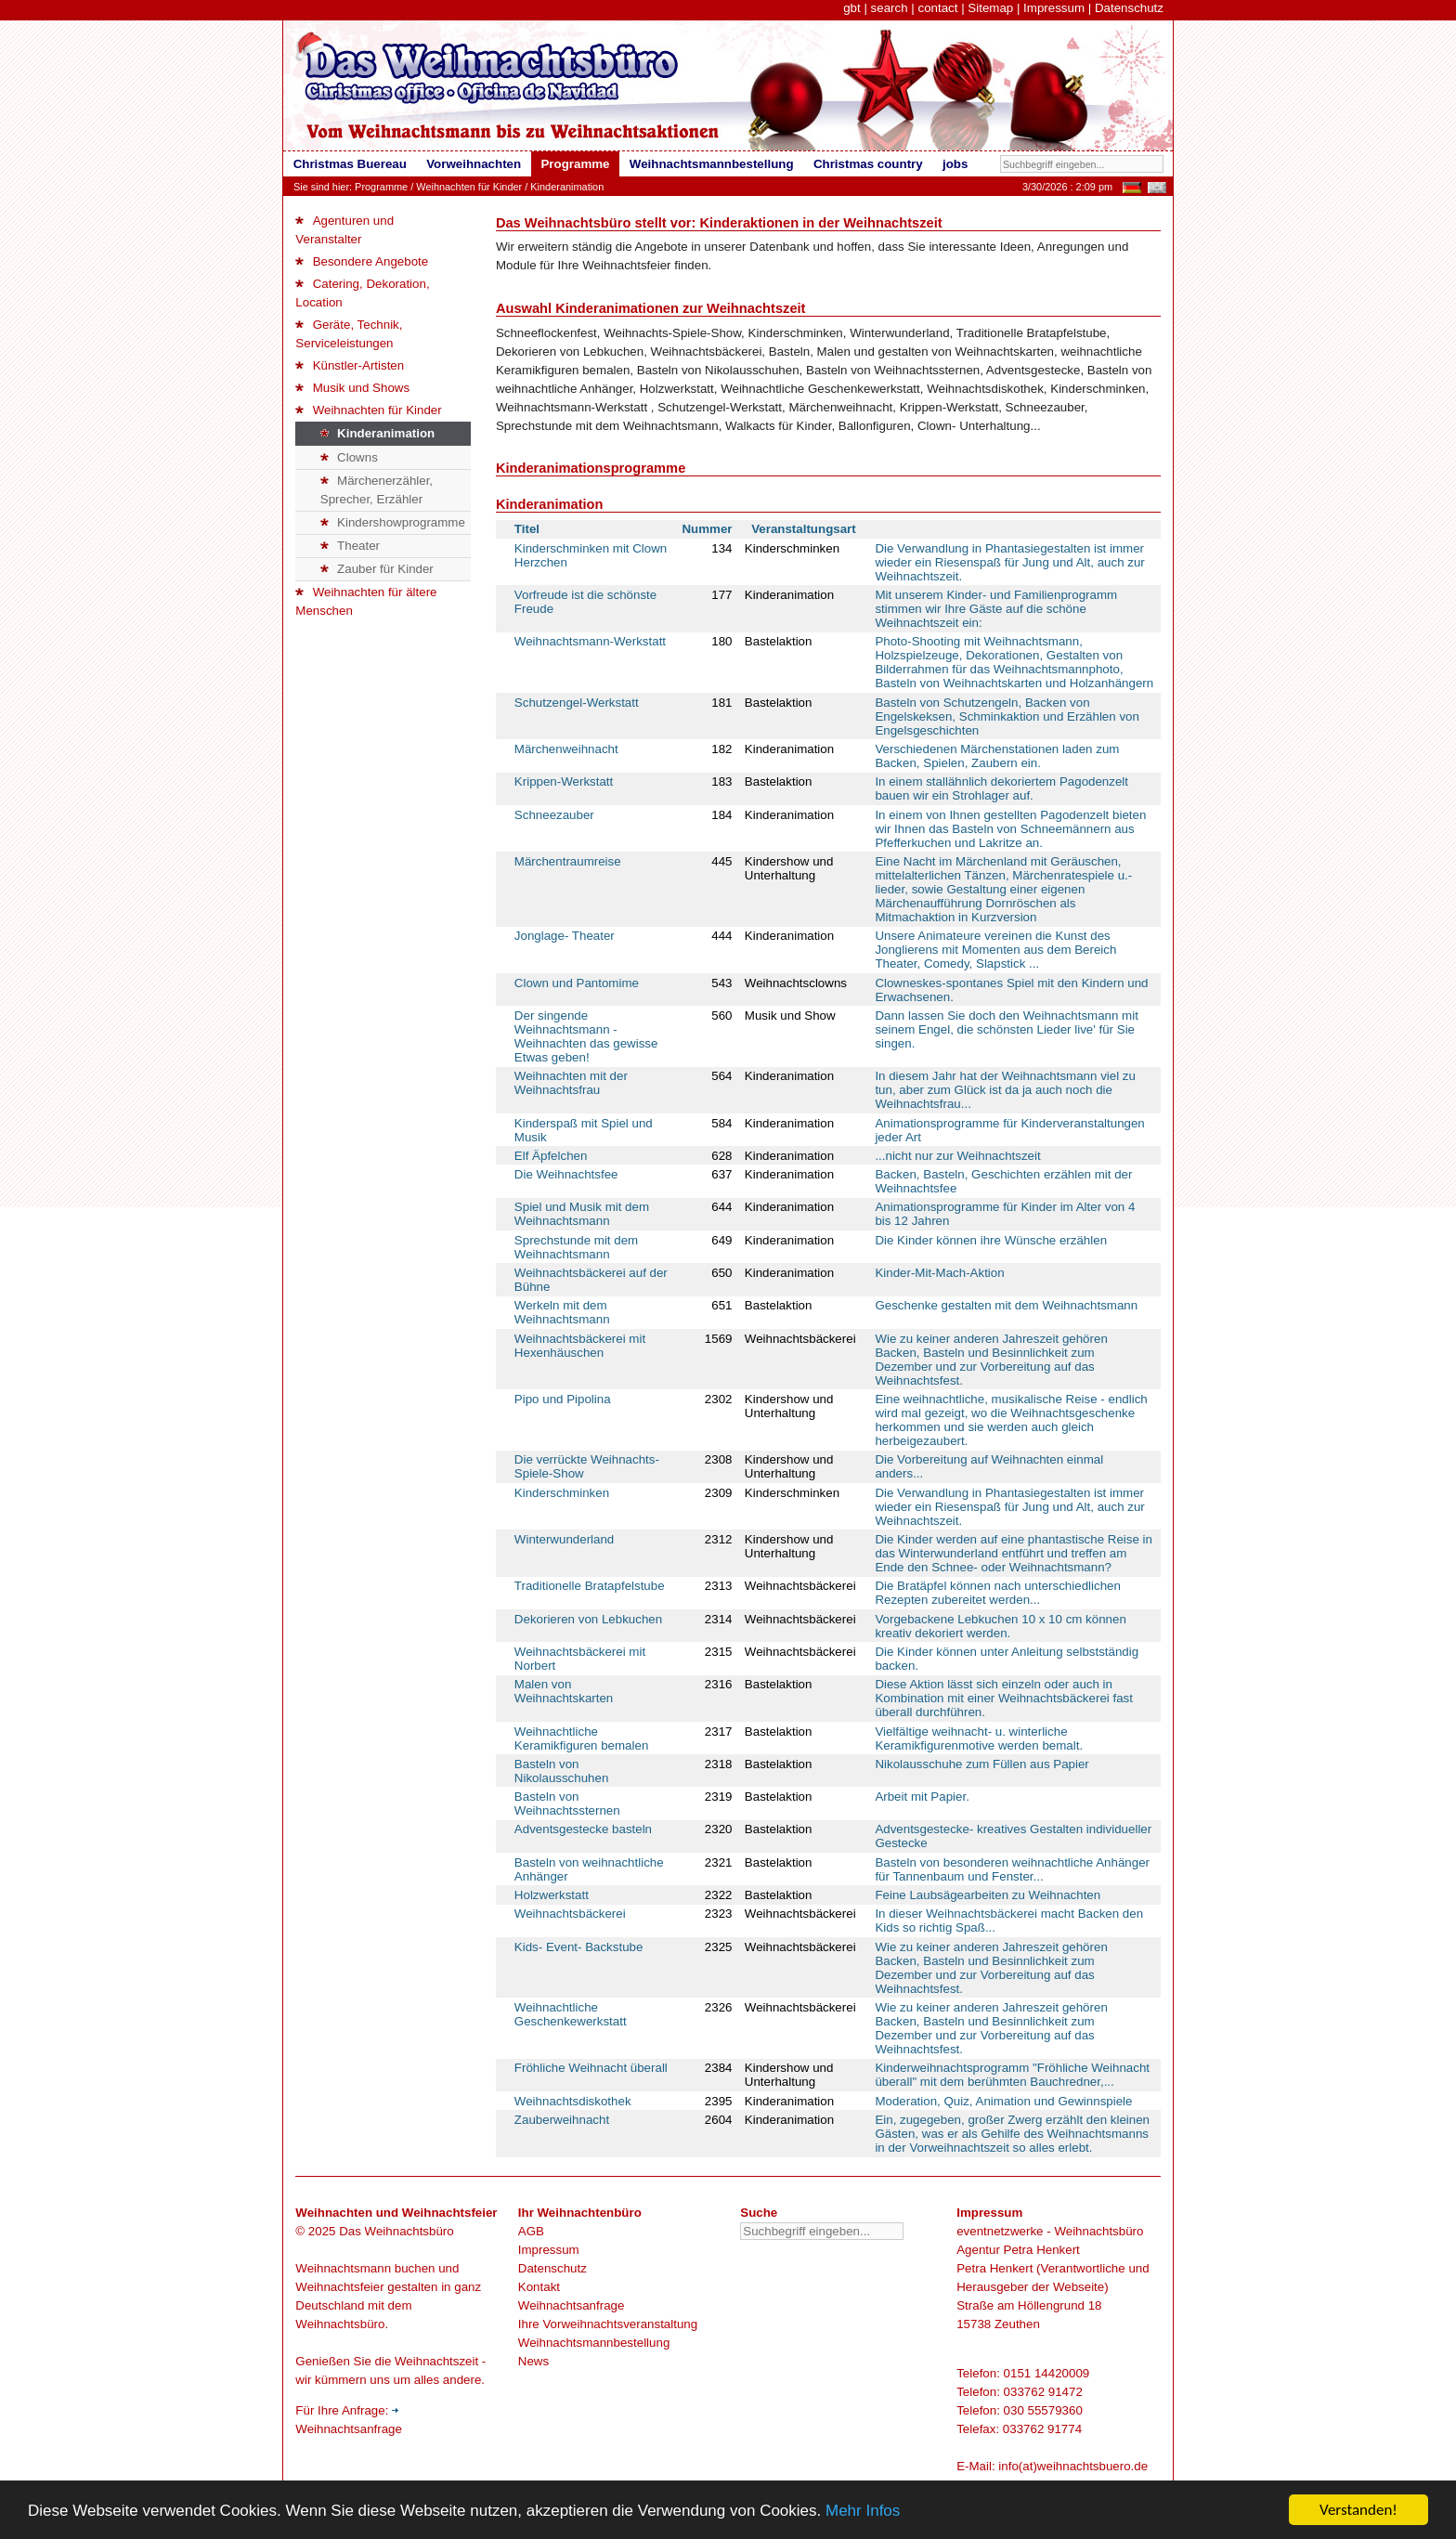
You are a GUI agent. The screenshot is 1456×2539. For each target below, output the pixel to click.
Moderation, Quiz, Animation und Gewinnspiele (1003, 2101)
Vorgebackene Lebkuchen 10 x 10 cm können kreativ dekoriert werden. (1000, 1626)
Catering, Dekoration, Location (362, 293)
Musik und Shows (352, 388)
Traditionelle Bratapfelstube (589, 1586)
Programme (381, 186)
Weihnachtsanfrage (571, 2305)
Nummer (707, 529)
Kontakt (539, 2287)
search (889, 8)
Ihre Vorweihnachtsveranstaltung (607, 2324)
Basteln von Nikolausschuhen (561, 1771)
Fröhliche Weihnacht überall (591, 2068)
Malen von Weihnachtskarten (563, 1691)
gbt (852, 8)
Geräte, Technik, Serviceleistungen (348, 334)
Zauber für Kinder (377, 569)
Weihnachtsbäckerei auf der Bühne (591, 1280)
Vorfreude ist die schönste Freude (585, 602)
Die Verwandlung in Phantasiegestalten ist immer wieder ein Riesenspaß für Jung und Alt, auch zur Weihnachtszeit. (1009, 562)
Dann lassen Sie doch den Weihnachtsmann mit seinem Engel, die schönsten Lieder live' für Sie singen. (1006, 1029)
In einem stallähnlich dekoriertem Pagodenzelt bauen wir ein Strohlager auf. (1001, 788)
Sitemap (990, 8)
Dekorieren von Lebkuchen (588, 1619)
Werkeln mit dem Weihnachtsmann (562, 1312)
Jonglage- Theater (564, 936)
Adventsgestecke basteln (583, 1829)
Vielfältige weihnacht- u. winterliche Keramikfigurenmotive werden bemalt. (979, 1738)
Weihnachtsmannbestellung (594, 2343)
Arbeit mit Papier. (921, 1796)
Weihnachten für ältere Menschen (365, 601)
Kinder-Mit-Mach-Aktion (939, 1273)
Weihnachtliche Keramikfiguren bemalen (581, 1738)
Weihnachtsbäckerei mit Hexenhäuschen (579, 1346)
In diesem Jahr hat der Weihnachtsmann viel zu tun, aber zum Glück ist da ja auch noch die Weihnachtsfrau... (1005, 1090)
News (533, 2361)
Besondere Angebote (361, 261)
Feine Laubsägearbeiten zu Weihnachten (987, 1895)
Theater (350, 546)
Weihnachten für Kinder (469, 186)
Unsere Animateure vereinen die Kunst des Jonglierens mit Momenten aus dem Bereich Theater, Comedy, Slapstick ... (995, 949)
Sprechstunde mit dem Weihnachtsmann (576, 1247)
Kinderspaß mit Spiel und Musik (583, 1130)
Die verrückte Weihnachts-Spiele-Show (586, 1466)
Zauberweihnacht (561, 2120)
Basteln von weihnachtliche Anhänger (589, 1869)
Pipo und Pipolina (562, 1399)
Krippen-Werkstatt (563, 781)
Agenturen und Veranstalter (344, 230)
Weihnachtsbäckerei (570, 1914)
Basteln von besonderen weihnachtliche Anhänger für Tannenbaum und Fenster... (1012, 1869)
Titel (527, 529)
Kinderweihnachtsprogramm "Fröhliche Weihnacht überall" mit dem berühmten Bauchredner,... (1012, 2075)
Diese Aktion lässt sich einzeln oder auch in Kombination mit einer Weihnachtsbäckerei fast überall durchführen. (1004, 1698)
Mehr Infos (863, 2511)
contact (937, 8)
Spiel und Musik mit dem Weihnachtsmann (581, 1214)
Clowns (349, 457)
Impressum (1054, 8)
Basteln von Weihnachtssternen (567, 1803)
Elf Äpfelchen (551, 1156)
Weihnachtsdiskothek (572, 2101)
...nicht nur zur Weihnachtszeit (957, 1156)
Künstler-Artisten (349, 365)
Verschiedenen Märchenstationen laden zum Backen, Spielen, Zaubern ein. (997, 756)
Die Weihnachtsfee (566, 1174)
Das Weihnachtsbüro (396, 2231)
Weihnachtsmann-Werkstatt (590, 641)
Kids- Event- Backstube (579, 1947)
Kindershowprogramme (392, 522)
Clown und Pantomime (576, 983)
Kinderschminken (561, 1493)
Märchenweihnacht (566, 749)
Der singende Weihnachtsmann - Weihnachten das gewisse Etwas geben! (586, 1036)
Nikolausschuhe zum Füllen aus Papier (981, 1764)
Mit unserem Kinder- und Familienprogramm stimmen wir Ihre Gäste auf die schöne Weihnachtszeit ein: (996, 609)
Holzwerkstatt (551, 1895)
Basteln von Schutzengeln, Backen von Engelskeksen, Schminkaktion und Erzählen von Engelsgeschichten (1007, 716)
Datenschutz (1129, 8)
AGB (531, 2231)
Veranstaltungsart (803, 529)
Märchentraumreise (567, 861)
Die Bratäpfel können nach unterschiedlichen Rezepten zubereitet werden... (998, 1593)
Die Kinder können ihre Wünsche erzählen (991, 1240)
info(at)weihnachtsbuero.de (1073, 2466)
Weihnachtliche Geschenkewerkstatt (570, 2014)
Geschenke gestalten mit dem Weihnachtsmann (1006, 1305)
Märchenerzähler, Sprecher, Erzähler (376, 490)
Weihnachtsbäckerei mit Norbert (579, 1659)
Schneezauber (554, 815)
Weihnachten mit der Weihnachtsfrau (571, 1083)
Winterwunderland (564, 1539)
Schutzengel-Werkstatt (576, 703)
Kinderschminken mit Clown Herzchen (590, 555)
